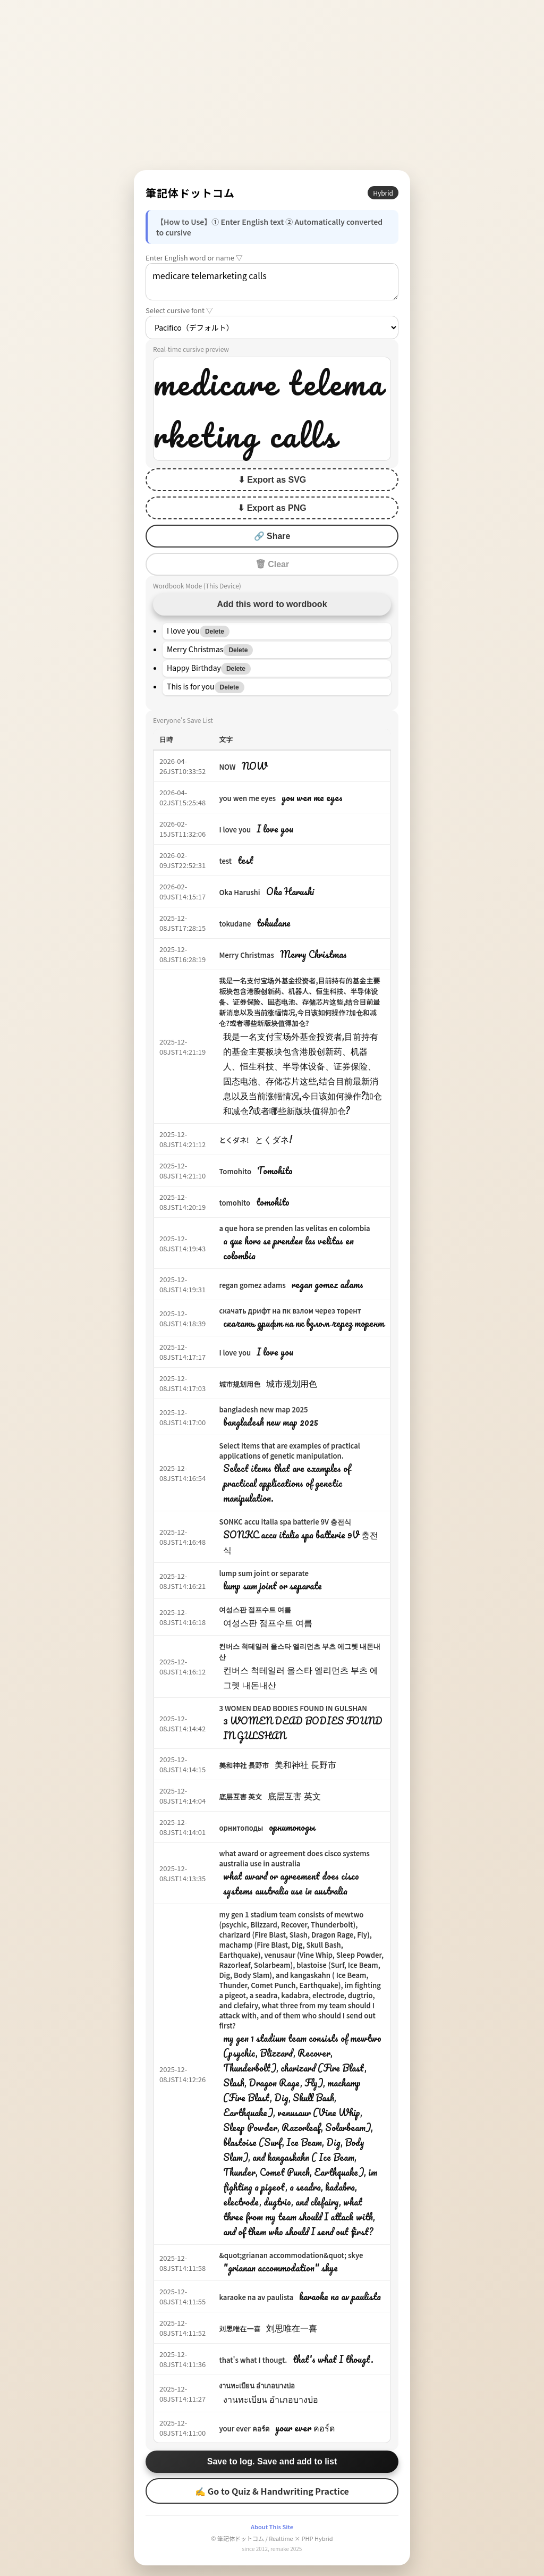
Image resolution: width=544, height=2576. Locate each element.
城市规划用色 (239, 1384)
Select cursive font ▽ (179, 310)
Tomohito (235, 1171)
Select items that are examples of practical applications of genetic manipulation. (289, 1451)
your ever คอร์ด (244, 2428)
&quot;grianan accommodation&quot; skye (291, 2255)
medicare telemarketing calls (272, 281)
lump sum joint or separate (264, 1573)
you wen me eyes (247, 798)
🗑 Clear (272, 564)
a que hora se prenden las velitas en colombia (294, 1228)
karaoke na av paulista (256, 2297)
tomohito (234, 1203)
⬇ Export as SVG (272, 479)
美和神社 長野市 (244, 1765)
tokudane (235, 924)
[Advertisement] (272, 85)
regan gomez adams (252, 1285)
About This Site (272, 2526)
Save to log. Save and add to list (272, 2461)
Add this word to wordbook (272, 604)
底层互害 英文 (240, 1796)
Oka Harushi (239, 892)
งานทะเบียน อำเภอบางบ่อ (257, 2385)
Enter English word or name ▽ (194, 257)
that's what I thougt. (253, 2360)
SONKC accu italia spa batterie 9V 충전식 (285, 1522)
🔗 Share (272, 536)
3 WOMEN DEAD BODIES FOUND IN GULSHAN (293, 1708)
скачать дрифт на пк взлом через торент (290, 1311)
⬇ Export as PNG (271, 507)
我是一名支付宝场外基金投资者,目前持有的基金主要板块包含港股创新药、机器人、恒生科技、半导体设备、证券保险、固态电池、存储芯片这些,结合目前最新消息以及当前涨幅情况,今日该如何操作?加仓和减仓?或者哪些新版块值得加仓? (299, 1001)
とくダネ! (234, 1140)
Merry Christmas (246, 955)
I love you (235, 829)
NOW (227, 767)
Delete (214, 631)
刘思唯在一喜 (239, 2329)
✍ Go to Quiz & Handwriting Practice (272, 2491)
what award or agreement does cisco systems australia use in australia (294, 1858)
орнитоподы (241, 1828)
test (225, 861)
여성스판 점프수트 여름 (255, 1609)
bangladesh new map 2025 (263, 1409)
